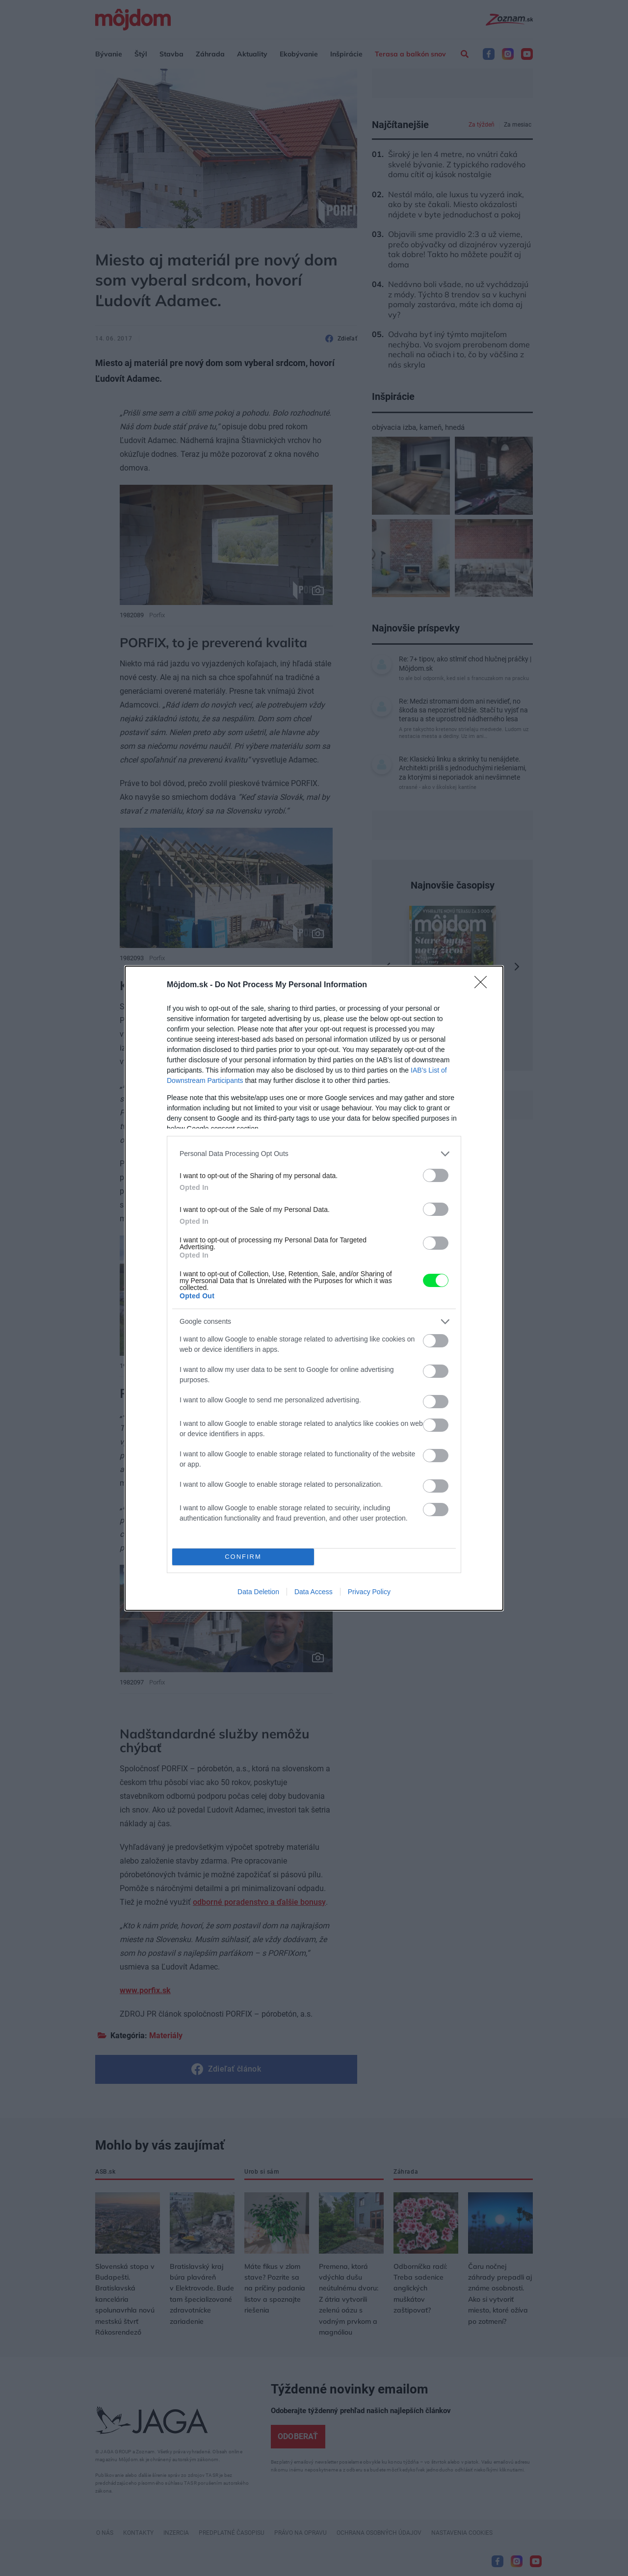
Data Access (313, 1592)
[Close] (483, 985)
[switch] (435, 1175)
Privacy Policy (369, 1592)
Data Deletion (258, 1592)
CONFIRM (243, 1556)
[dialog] (314, 1288)
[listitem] (314, 1154)
